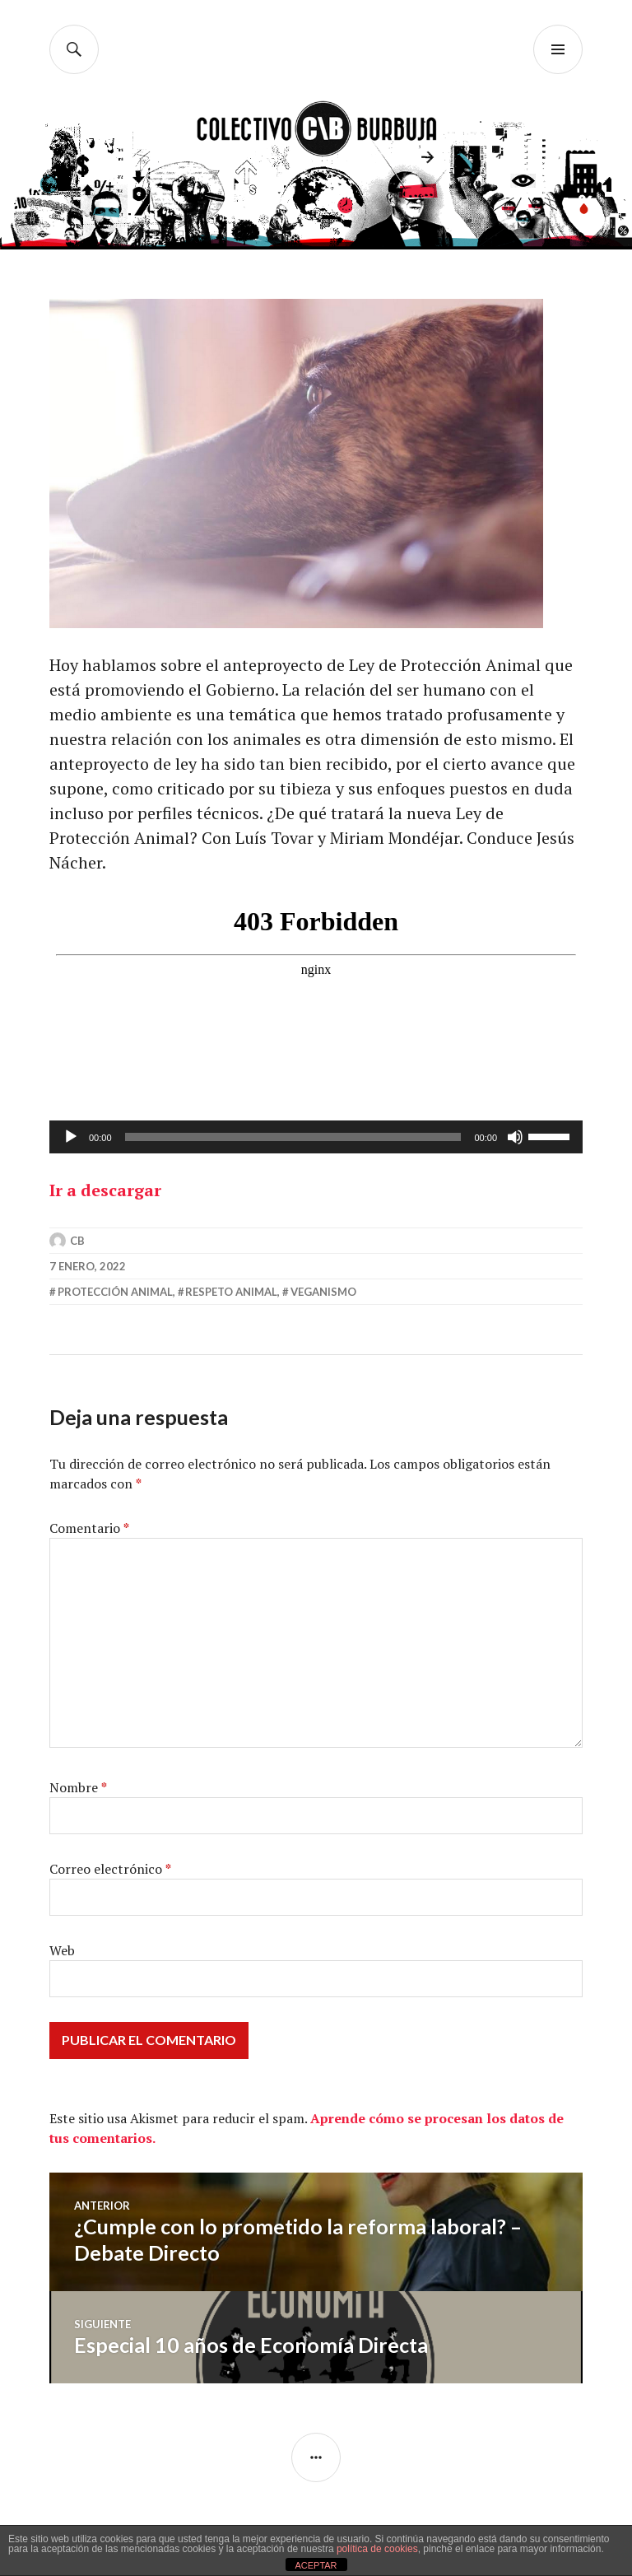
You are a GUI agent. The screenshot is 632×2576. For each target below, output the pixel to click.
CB (77, 1240)
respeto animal (231, 1291)
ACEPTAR (316, 2565)
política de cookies (377, 2549)
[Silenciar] (515, 1137)
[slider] (293, 1137)
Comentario (89, 1528)
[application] (316, 1136)
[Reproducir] (71, 1137)
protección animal (115, 1291)
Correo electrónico (110, 1869)
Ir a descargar (105, 1190)
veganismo (323, 1291)
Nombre (78, 1787)
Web (62, 1950)
